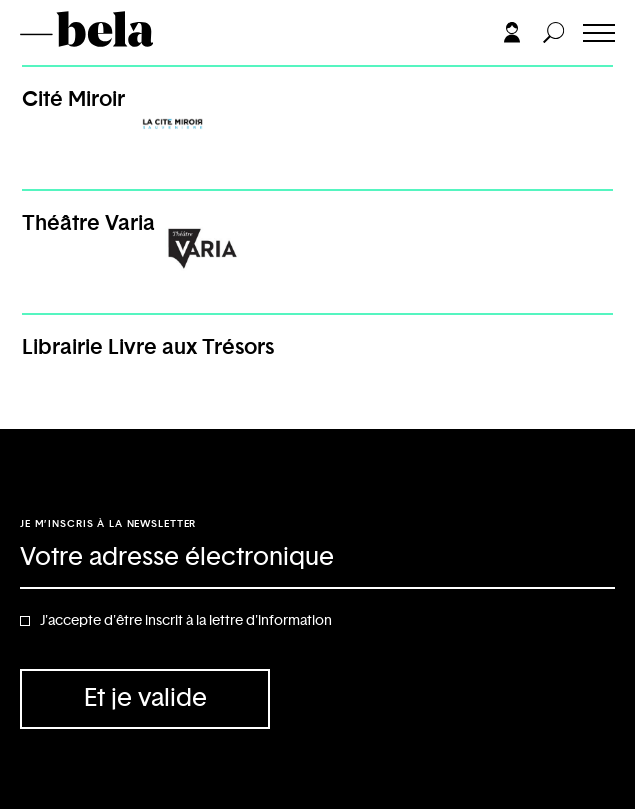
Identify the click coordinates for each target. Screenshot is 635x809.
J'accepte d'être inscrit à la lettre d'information (186, 621)
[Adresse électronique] (317, 559)
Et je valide (145, 698)
